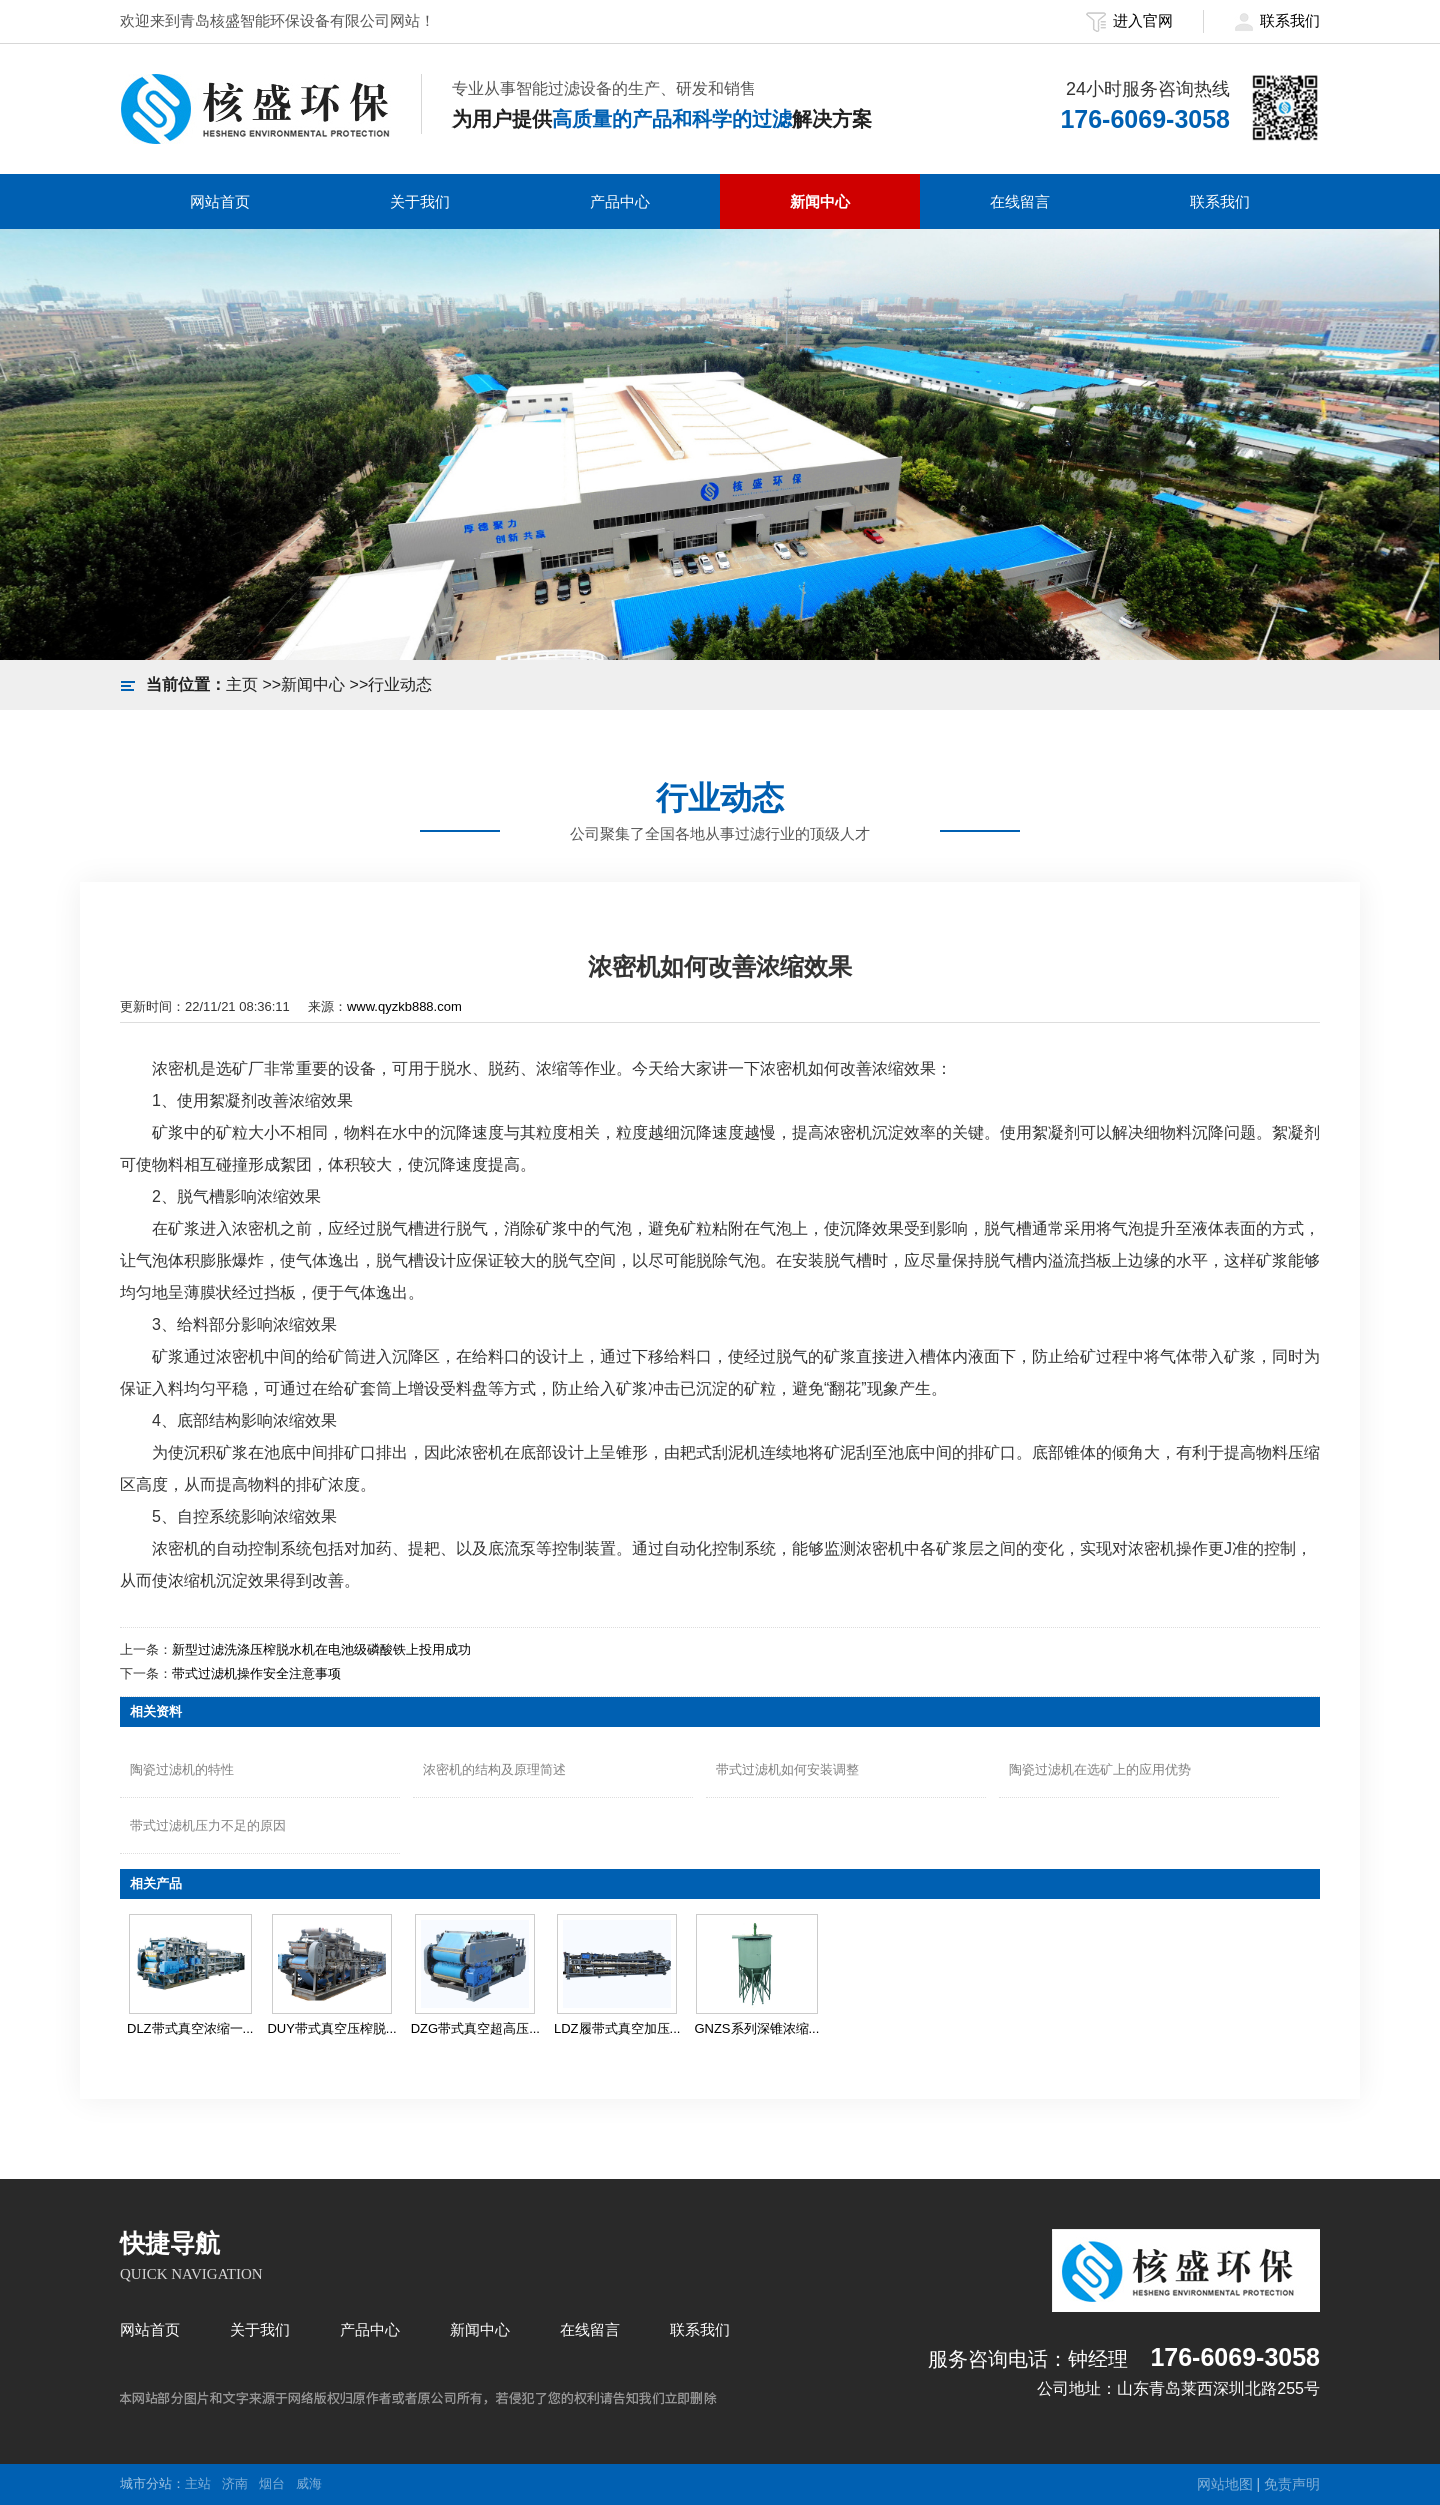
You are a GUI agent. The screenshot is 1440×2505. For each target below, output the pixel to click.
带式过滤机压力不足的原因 (208, 1825)
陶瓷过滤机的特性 (182, 1769)
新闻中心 (313, 684)
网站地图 (1225, 2484)
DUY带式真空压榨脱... (331, 2028)
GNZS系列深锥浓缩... (756, 2028)
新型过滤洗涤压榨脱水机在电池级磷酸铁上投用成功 (321, 1649)
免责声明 (1292, 2484)
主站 (198, 2483)
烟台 (272, 2483)
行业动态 (400, 684)
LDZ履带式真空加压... (617, 2028)
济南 (235, 2483)
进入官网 (1129, 20)
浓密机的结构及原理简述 (494, 1769)
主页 (242, 684)
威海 (309, 2483)
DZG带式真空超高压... (475, 2028)
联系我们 (1277, 20)
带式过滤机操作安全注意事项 (256, 1673)
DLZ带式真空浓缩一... (190, 2028)
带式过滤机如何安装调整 (787, 1769)
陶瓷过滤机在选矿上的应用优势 (1100, 1769)
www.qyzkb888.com (404, 1006)
